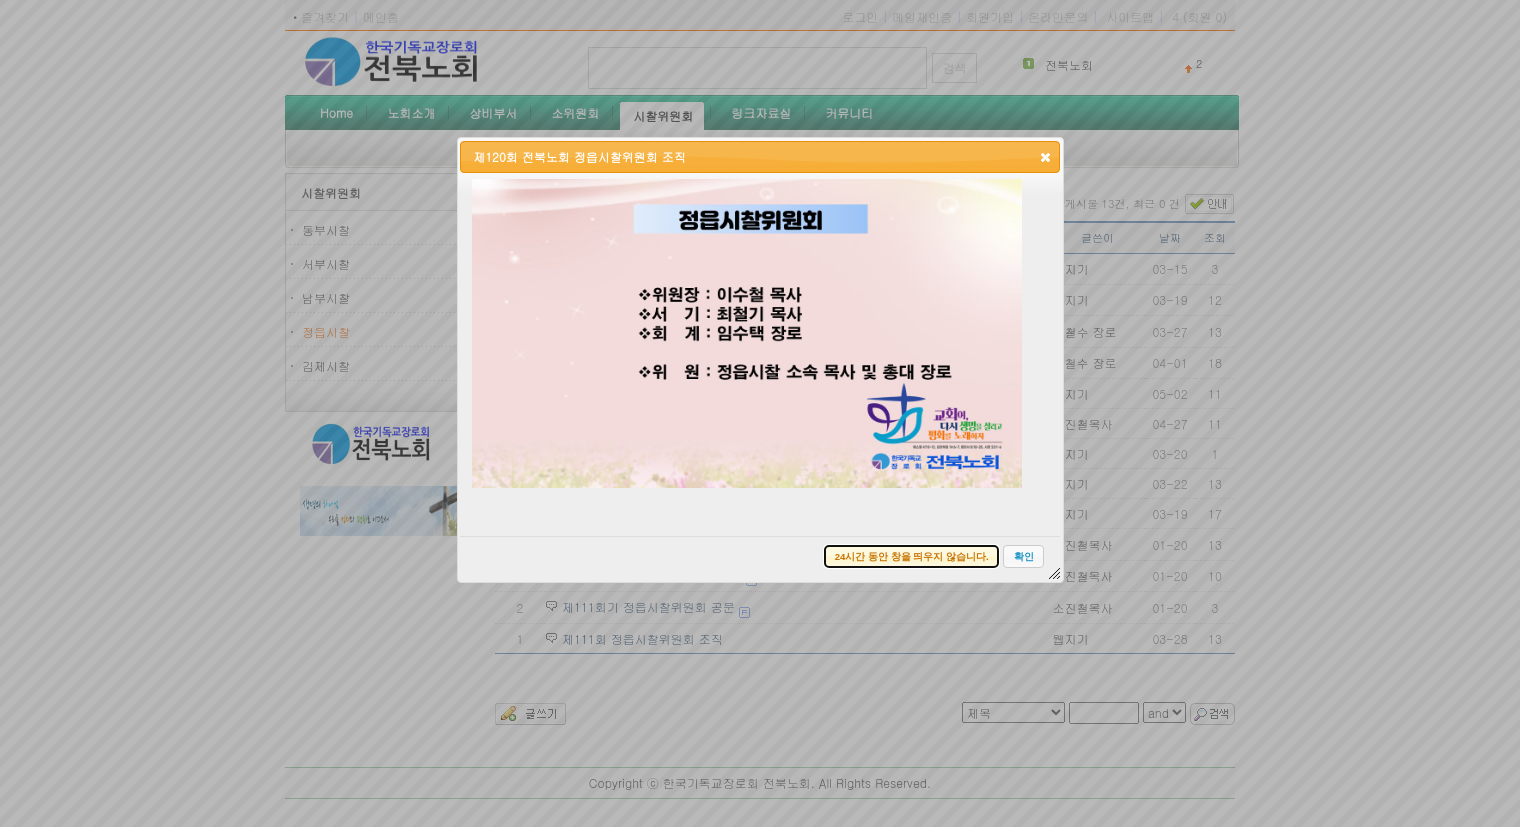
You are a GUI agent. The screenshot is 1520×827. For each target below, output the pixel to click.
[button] (1045, 157)
